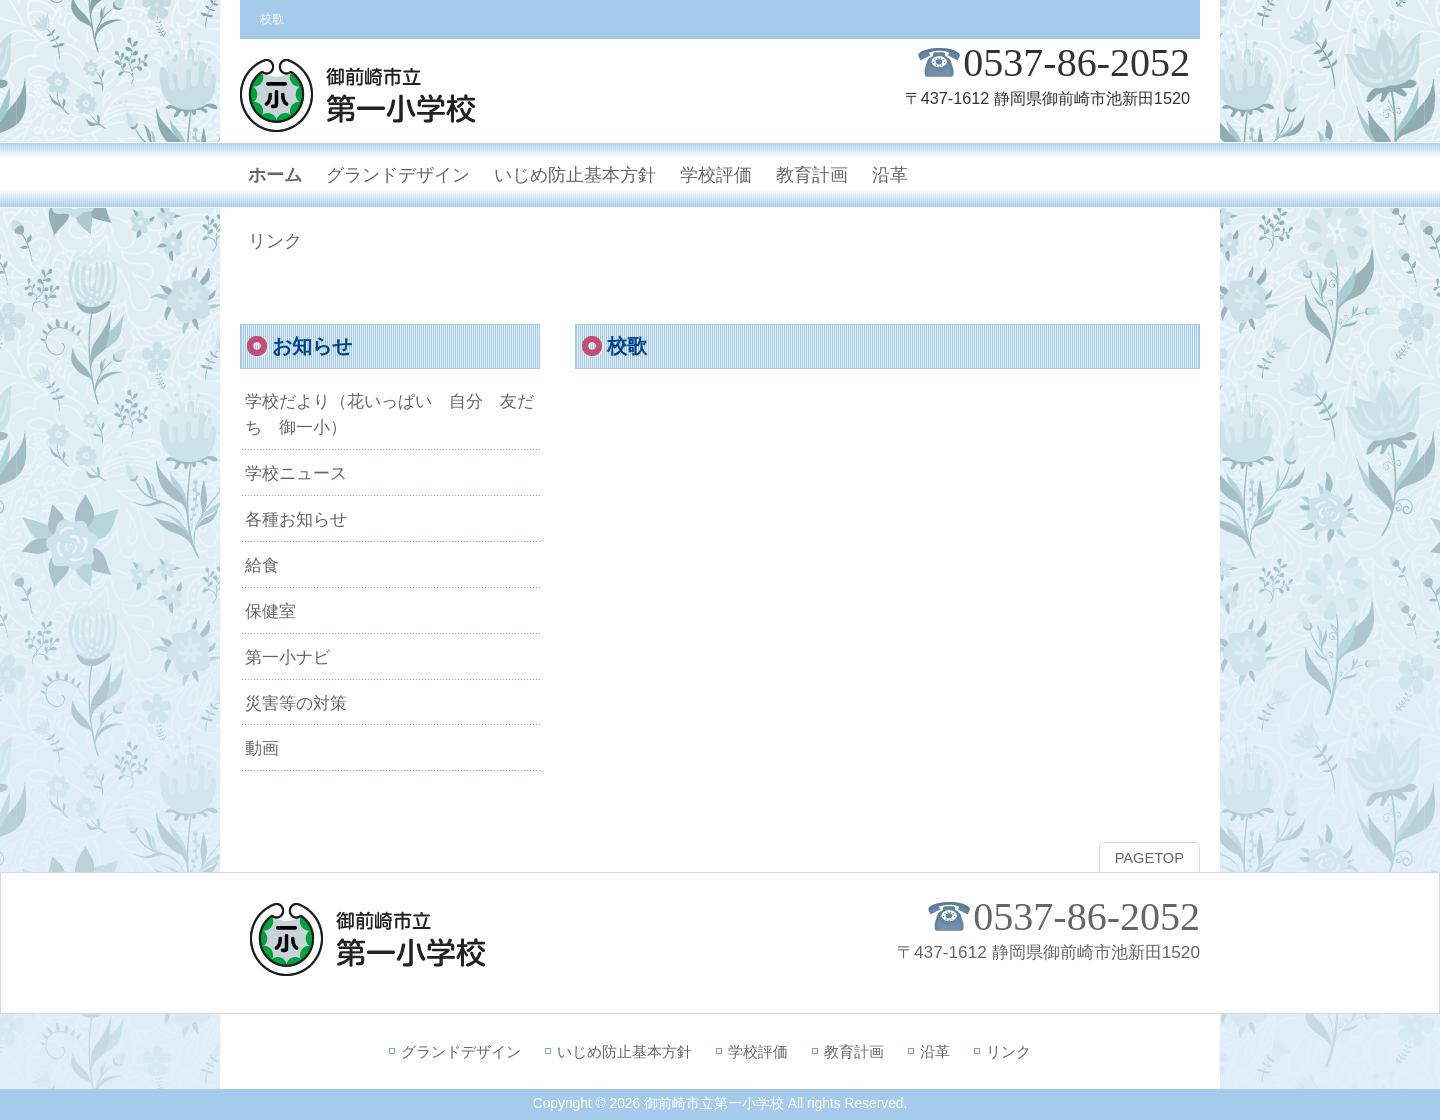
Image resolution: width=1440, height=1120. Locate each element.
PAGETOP (1149, 858)
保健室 (270, 611)
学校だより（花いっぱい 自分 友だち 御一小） (389, 414)
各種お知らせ (296, 519)
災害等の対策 (296, 703)
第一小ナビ (287, 657)
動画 (262, 748)
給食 (262, 565)
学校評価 (758, 1051)
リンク (1008, 1051)
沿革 (935, 1051)
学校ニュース (296, 473)
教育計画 (854, 1051)
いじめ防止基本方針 (624, 1051)
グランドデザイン (461, 1051)
